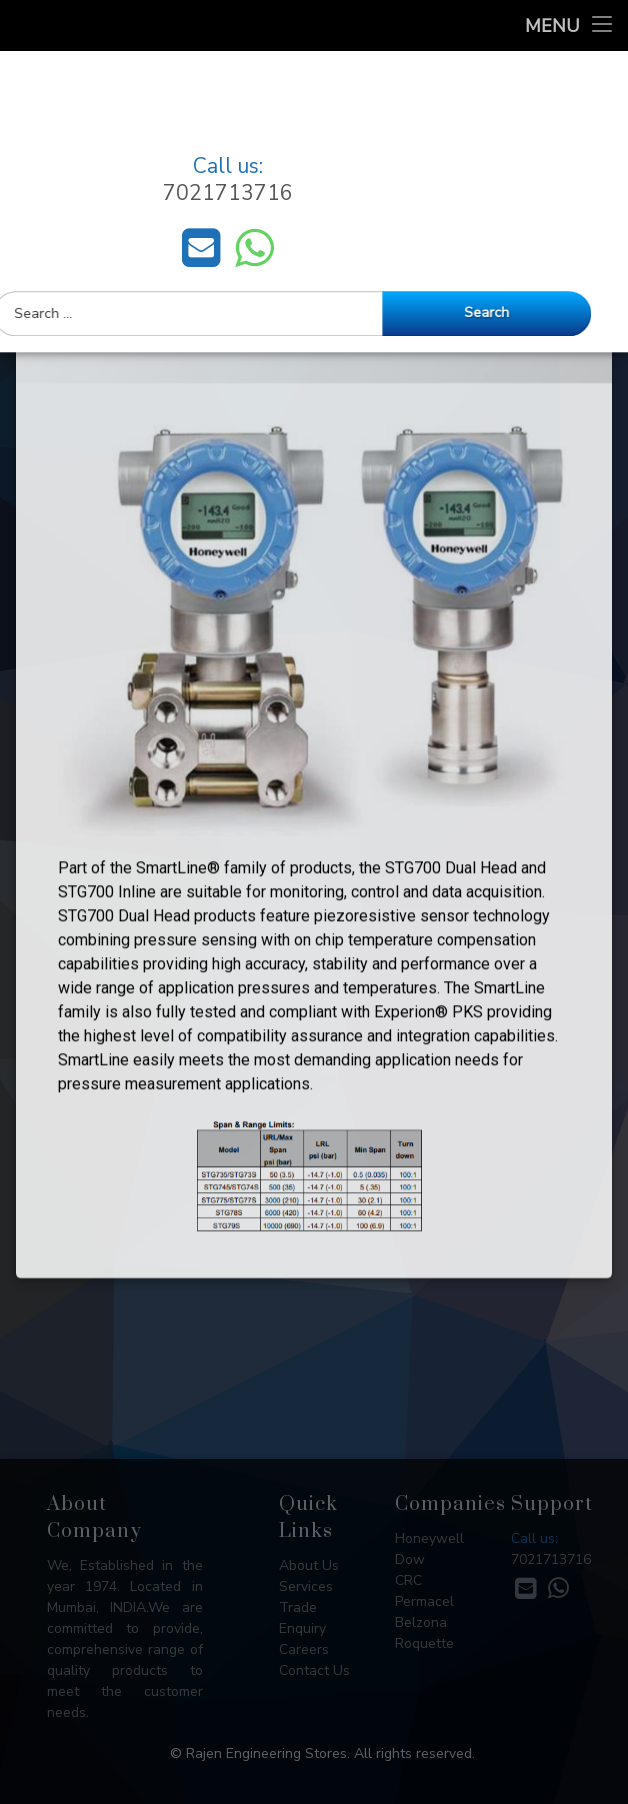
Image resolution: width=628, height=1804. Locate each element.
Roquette (424, 1643)
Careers (304, 1649)
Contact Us (314, 1670)
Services (306, 1586)
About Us (309, 1565)
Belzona (421, 1622)
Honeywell (429, 1538)
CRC (408, 1580)
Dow (410, 1559)
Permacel (424, 1601)
